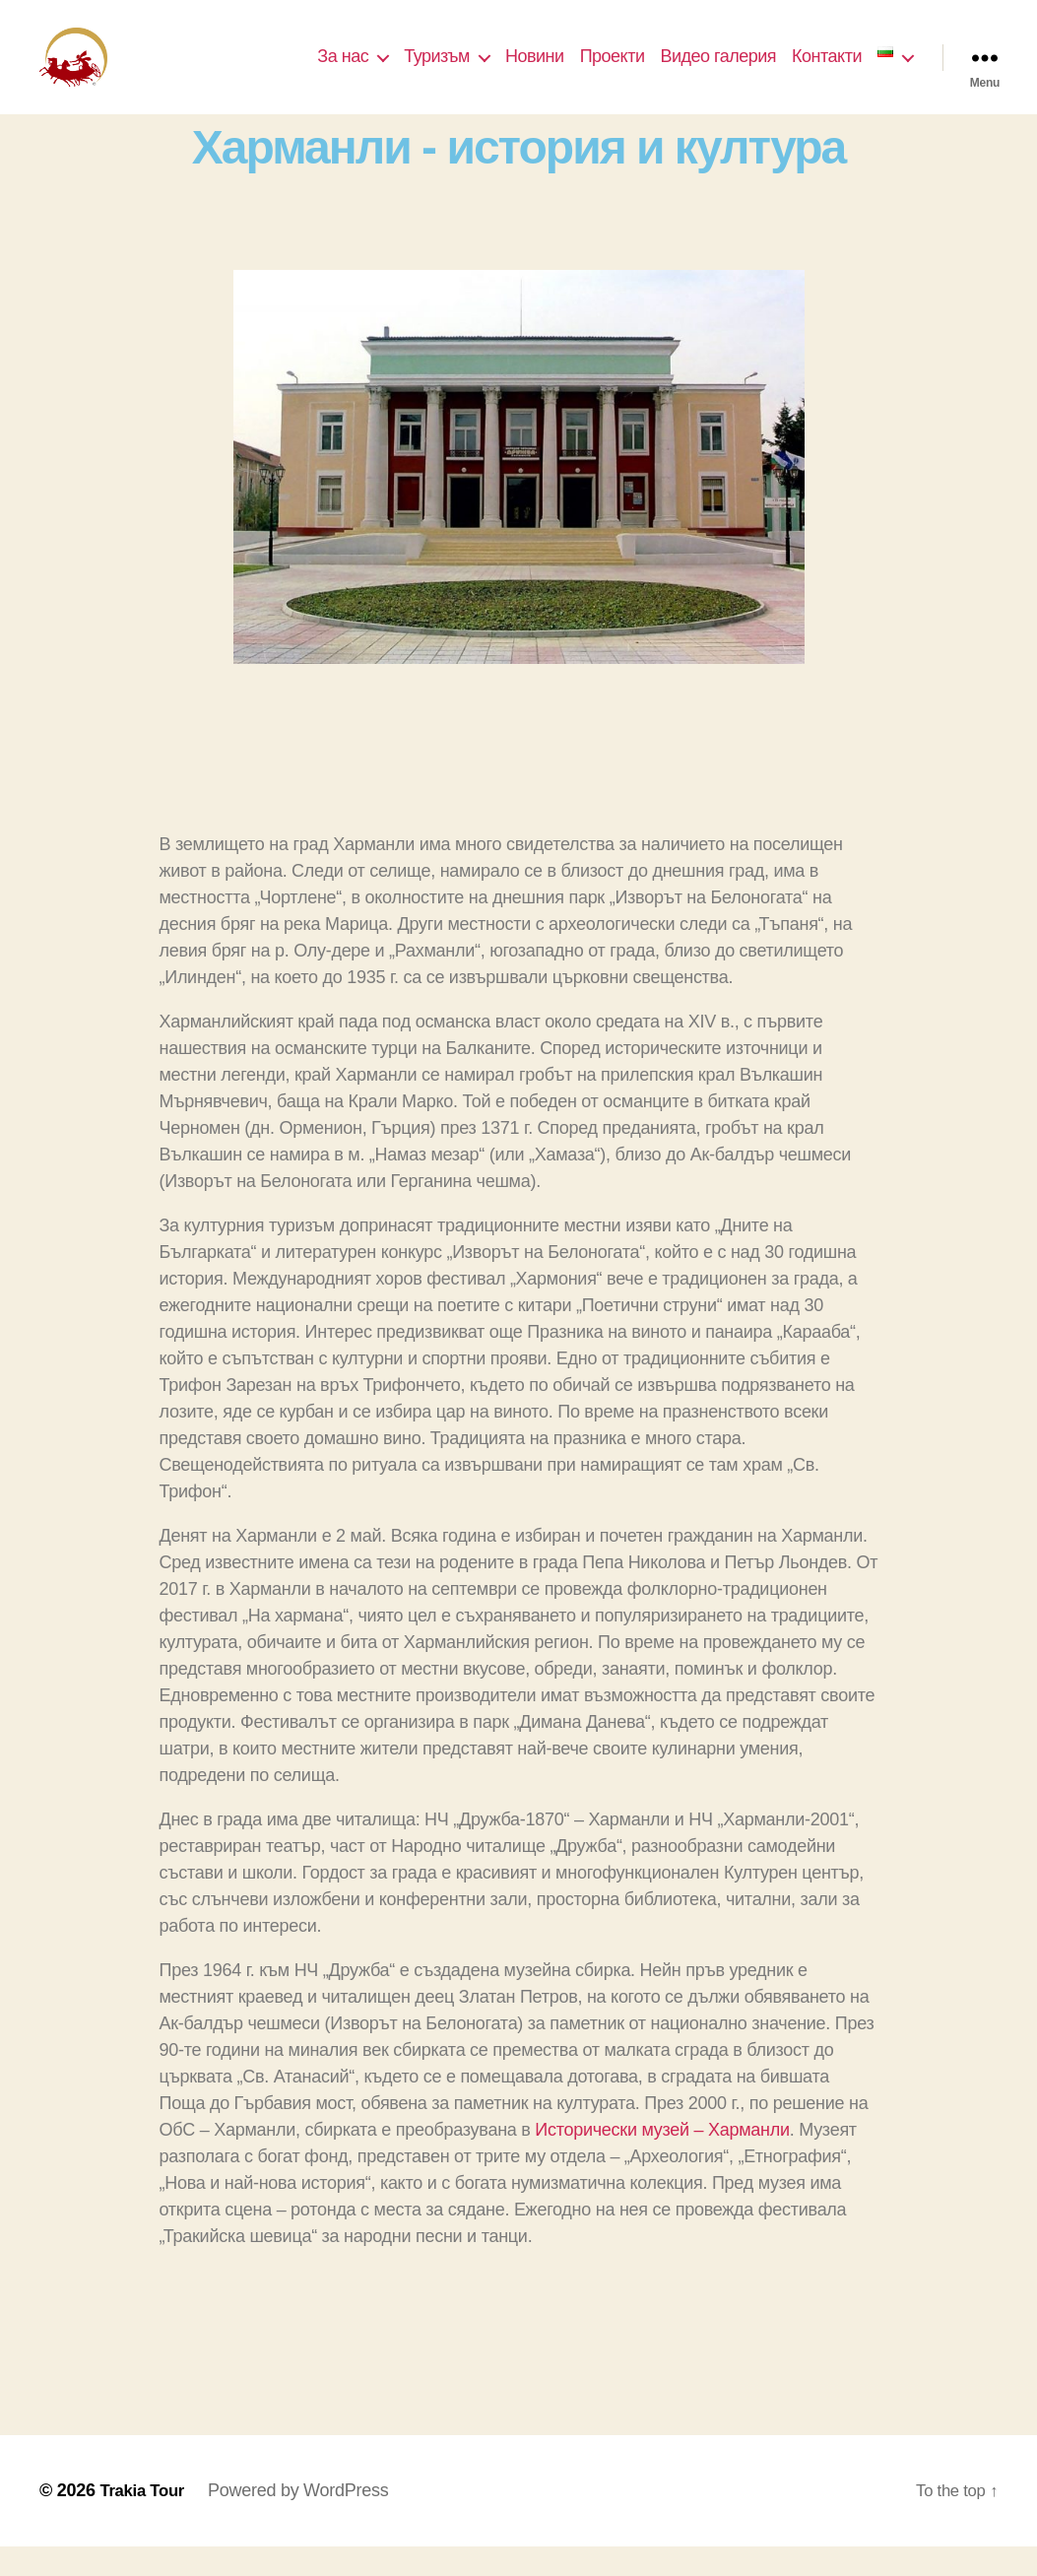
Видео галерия (718, 71)
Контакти (827, 71)
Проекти (612, 71)
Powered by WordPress (305, 2520)
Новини (534, 71)
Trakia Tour (145, 2520)
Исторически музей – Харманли (662, 2159)
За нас (342, 71)
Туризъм (437, 71)
